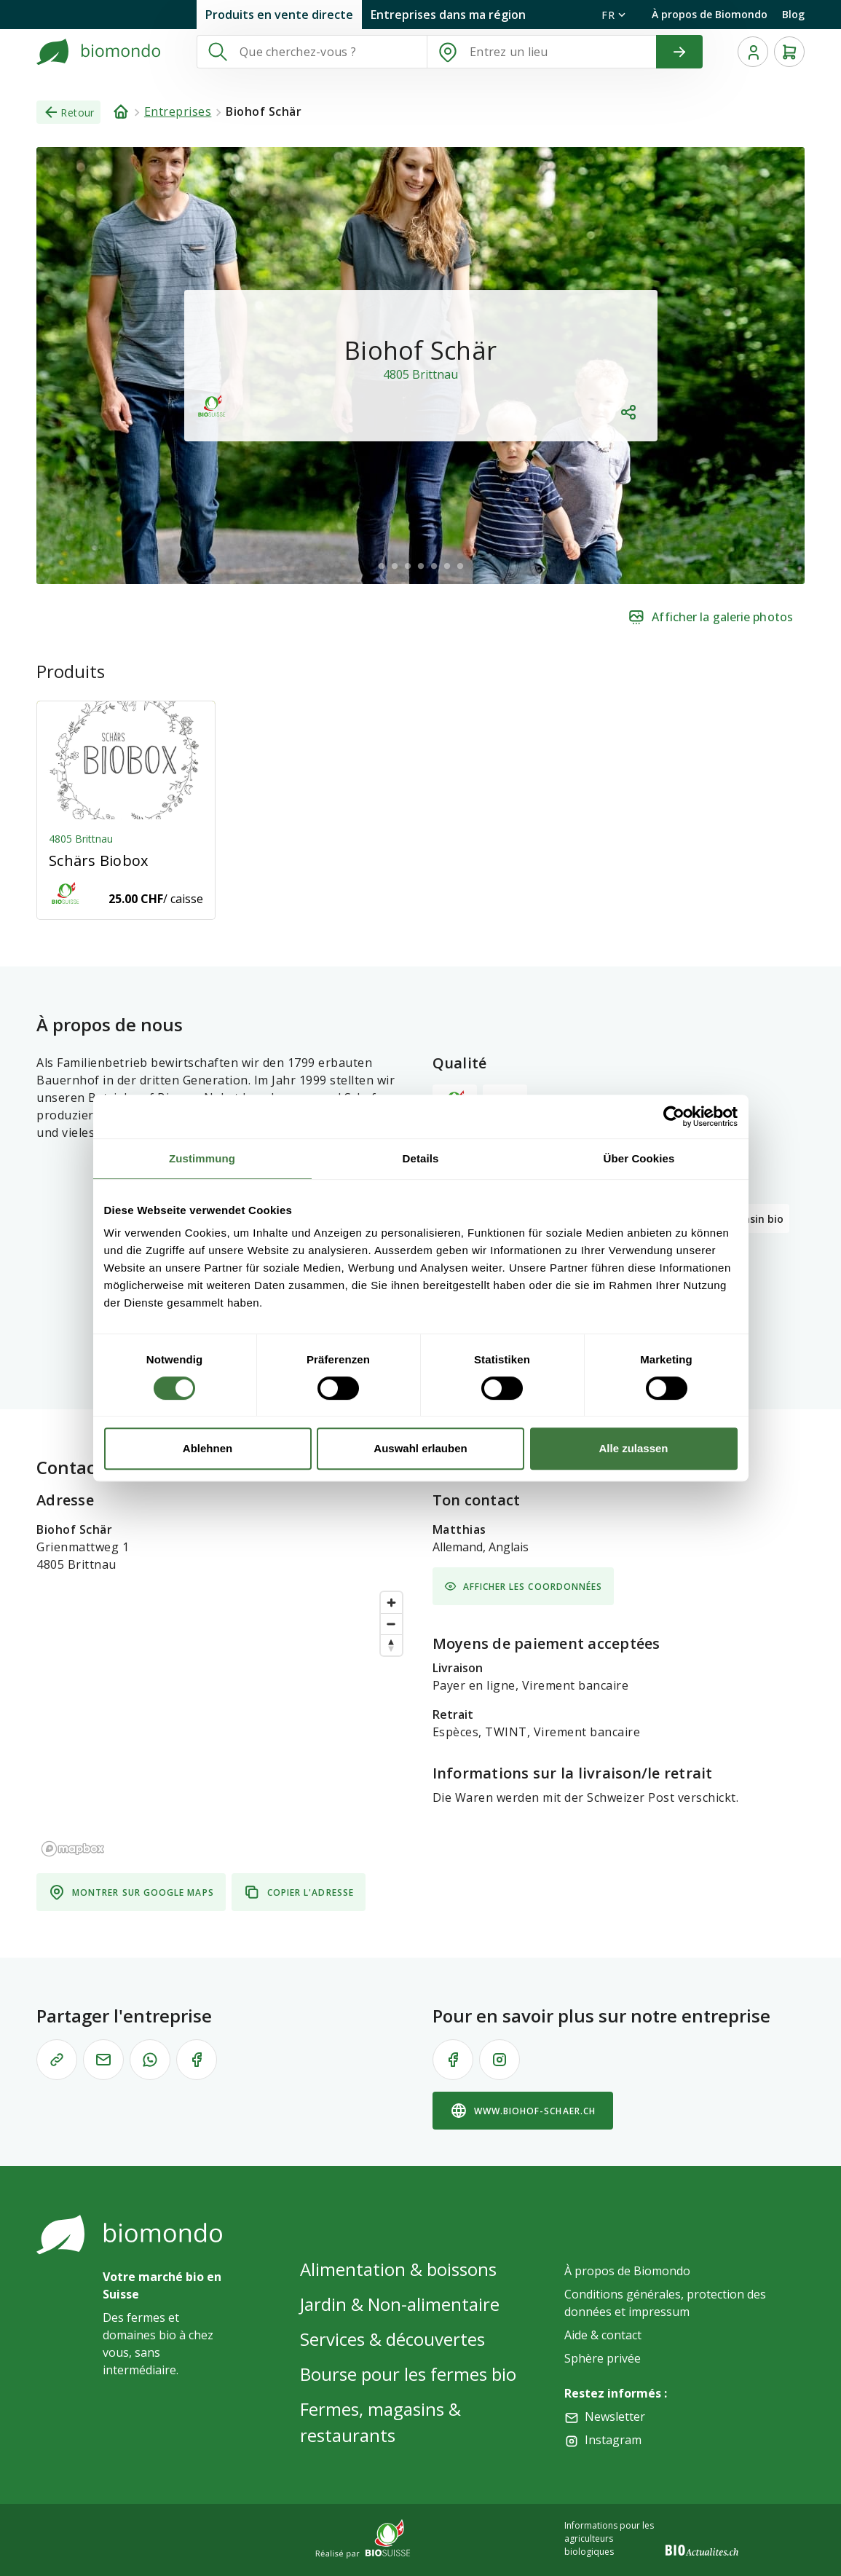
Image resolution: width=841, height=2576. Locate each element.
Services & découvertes (392, 2339)
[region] (222, 1723)
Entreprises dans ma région (448, 15)
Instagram (613, 2440)
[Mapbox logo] (73, 1848)
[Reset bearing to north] (391, 1644)
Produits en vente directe (279, 15)
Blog (793, 14)
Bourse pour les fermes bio (408, 2374)
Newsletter (615, 2416)
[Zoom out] (391, 1623)
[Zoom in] (391, 1602)
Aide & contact (602, 2335)
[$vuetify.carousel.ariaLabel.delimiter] (381, 566)
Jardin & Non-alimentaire (400, 2304)
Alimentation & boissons (398, 2269)
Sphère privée (602, 2358)
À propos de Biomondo (709, 14)
